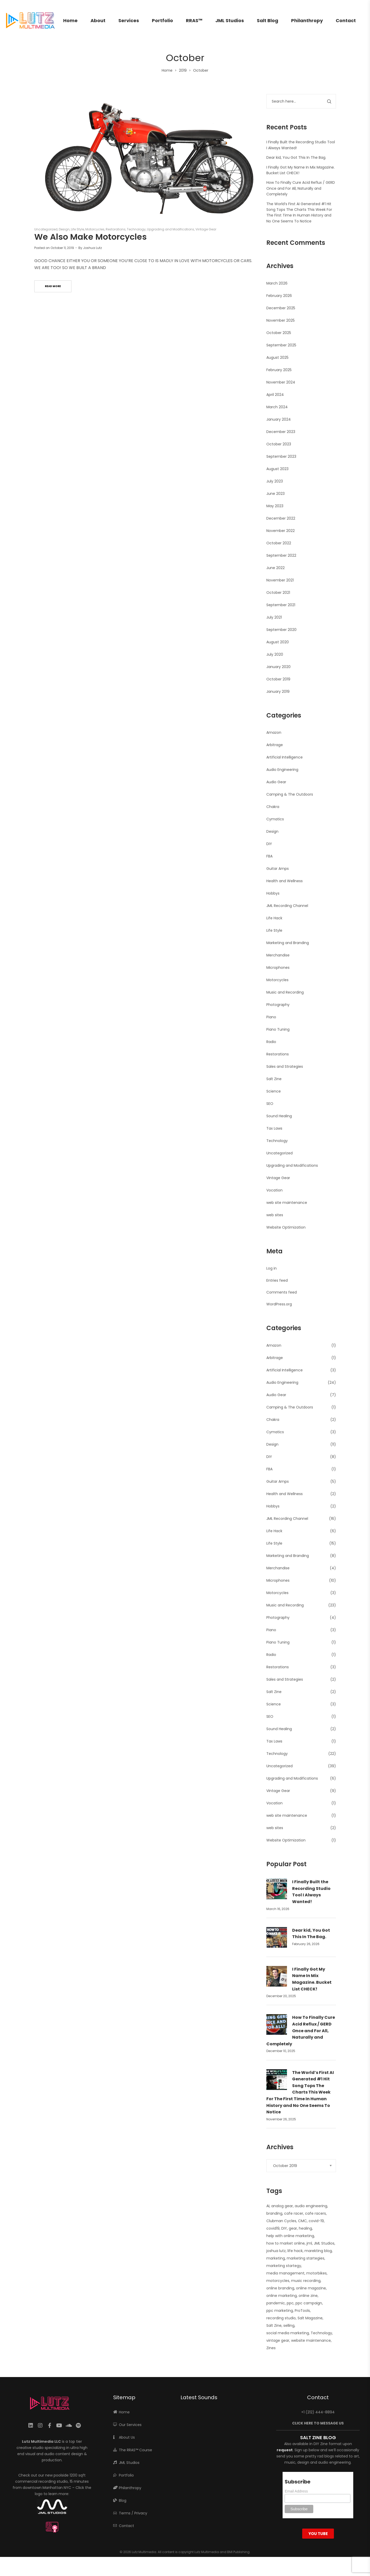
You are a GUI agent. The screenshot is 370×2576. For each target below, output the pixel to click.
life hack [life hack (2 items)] (295, 2250)
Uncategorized (45, 229)
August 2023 (277, 468)
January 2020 (278, 666)
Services (128, 20)
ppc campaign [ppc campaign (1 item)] (308, 2303)
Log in (271, 1268)
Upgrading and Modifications (170, 229)
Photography (278, 1004)
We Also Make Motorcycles (90, 237)
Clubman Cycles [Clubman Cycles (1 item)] (281, 2220)
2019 (183, 70)
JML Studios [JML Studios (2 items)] (324, 2243)
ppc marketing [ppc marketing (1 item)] (279, 2310)
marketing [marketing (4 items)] (275, 2258)
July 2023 (274, 481)
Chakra (272, 806)
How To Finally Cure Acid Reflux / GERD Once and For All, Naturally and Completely (300, 188)
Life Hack (274, 918)
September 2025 (281, 345)
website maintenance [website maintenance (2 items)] (311, 2340)
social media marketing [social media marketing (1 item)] (287, 2333)
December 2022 (280, 518)
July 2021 (274, 617)
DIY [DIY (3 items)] (284, 2228)
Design (64, 229)
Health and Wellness (284, 880)
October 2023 (278, 444)
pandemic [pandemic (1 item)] (275, 2303)
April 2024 (275, 394)
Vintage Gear (205, 229)
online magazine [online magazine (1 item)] (311, 2288)
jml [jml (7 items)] (309, 2243)
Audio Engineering (282, 769)
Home (70, 20)
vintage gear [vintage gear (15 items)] (277, 2340)
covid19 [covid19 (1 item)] (272, 2228)
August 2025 (277, 357)
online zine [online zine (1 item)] (308, 2295)
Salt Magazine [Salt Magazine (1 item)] (310, 2318)
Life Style (77, 229)
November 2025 (280, 320)
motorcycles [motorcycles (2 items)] (277, 2280)
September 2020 (281, 629)
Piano (271, 1017)
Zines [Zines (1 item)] (271, 2347)
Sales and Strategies (284, 1066)
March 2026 (276, 283)
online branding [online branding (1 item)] (280, 2288)
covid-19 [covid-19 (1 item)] (316, 2220)
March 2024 (277, 407)
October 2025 (278, 332)
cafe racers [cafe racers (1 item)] (315, 2213)
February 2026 (279, 295)
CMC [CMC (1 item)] (302, 2220)
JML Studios (229, 20)
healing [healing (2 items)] (305, 2228)
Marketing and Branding (287, 942)
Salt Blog (267, 20)
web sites (274, 1215)
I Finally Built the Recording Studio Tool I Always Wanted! (311, 1892)
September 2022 (281, 555)
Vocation (274, 1190)
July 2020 (274, 654)
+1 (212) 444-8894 (318, 2412)
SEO (269, 1103)
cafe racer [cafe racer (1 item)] (293, 2213)
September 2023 (281, 456)
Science (273, 1091)
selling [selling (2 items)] (288, 2325)
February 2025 (279, 369)
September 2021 (280, 604)
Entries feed (277, 1280)
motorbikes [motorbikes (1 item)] (316, 2273)
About (98, 20)
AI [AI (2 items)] (267, 2205)
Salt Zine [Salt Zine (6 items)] (274, 2325)
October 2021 (278, 592)
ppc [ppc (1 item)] (290, 2303)
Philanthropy (307, 20)
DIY (269, 843)
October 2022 (278, 543)
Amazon (273, 732)
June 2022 (275, 567)
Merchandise (278, 955)
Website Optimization (286, 1227)
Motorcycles (94, 229)
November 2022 (280, 530)
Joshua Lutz (92, 248)
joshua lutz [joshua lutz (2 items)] (276, 2250)
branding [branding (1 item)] (274, 2213)
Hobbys (272, 893)
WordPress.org (279, 1304)
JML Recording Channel (287, 905)
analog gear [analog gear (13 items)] (282, 2205)
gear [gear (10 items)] (293, 2228)
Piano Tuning (278, 1029)
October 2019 (278, 679)
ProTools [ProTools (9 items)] (302, 2310)
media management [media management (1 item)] (285, 2273)
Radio (271, 1041)
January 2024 (278, 419)
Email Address (296, 2491)
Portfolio (162, 20)
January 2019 (278, 691)
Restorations (116, 229)
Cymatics (275, 819)
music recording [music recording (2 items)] (305, 2280)
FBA (269, 856)
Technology (136, 229)
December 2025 (280, 308)
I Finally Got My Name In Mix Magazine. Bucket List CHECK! (312, 1979)
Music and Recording (285, 992)
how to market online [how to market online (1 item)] (285, 2243)
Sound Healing (279, 1116)
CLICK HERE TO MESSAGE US (318, 2423)
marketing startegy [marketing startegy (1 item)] (283, 2265)
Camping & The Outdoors (289, 794)
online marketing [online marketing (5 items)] (281, 2295)
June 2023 (275, 493)
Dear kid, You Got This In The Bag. (296, 157)
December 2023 (280, 431)
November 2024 (280, 382)
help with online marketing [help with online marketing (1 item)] (290, 2235)
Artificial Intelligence (284, 757)
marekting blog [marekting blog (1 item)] (318, 2250)
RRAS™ (194, 20)
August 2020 (277, 642)
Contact (346, 20)
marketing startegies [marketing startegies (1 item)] (305, 2258)
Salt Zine (274, 1078)
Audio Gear (276, 782)
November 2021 (280, 580)
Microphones (278, 967)
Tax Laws (274, 1128)
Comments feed (281, 1292)
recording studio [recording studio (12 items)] (281, 2318)
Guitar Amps (277, 868)
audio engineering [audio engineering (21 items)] (311, 2205)
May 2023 (274, 505)
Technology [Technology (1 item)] (321, 2333)
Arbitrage (274, 744)
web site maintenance (286, 1202)
